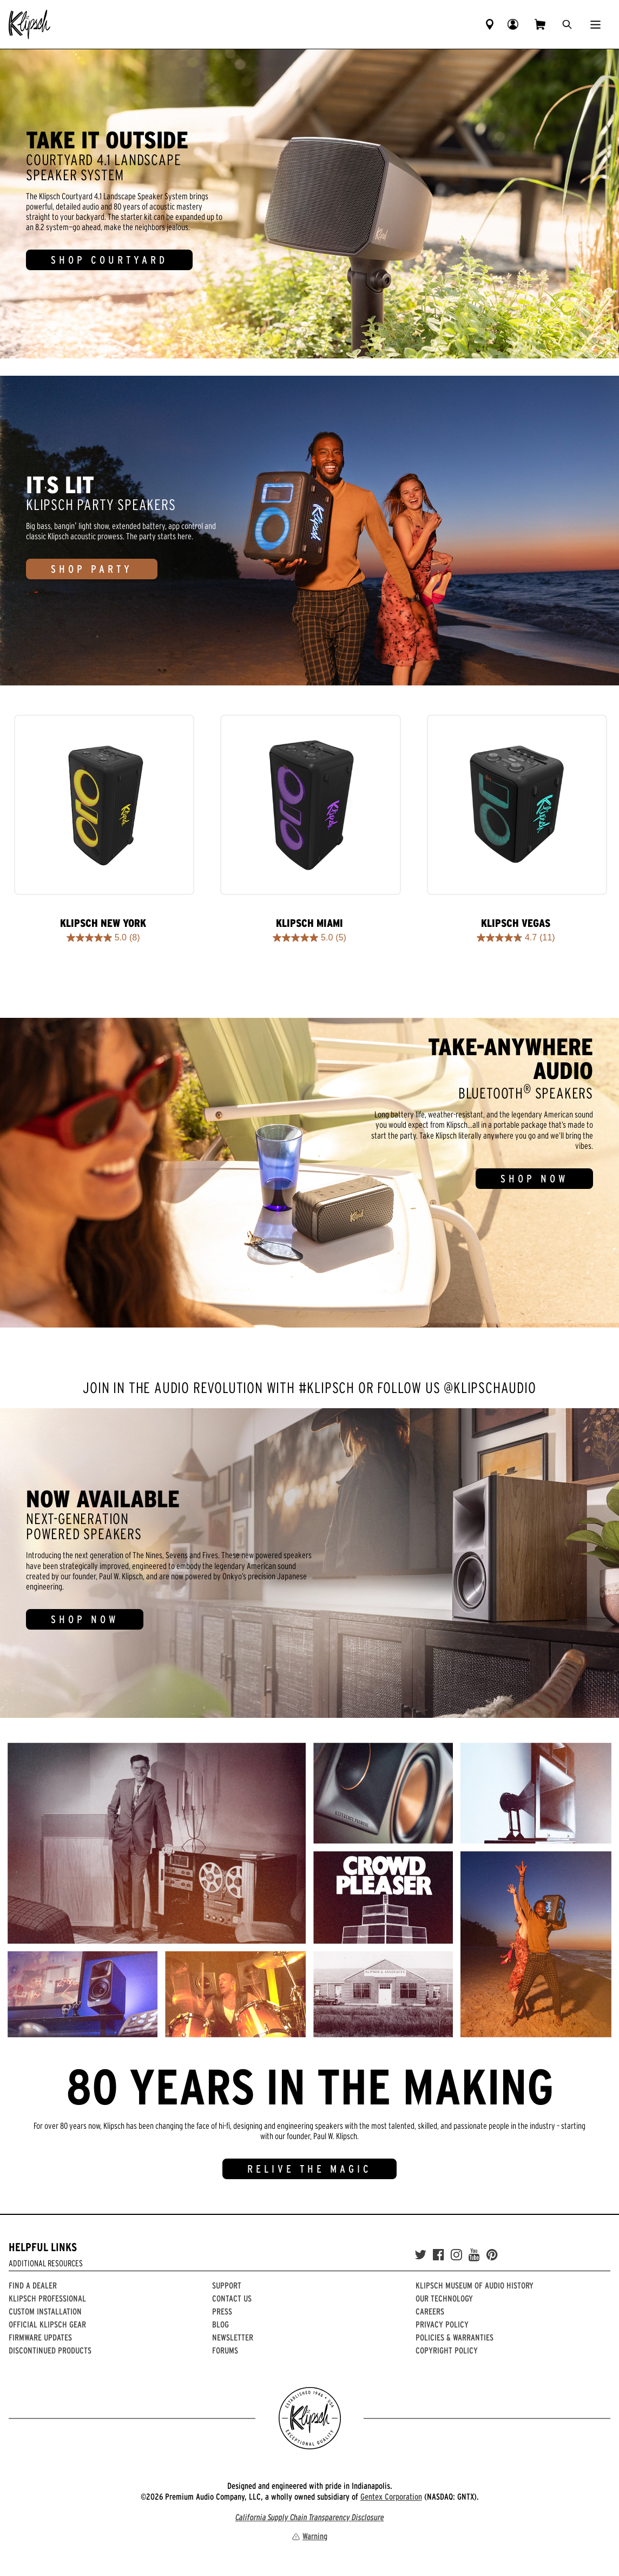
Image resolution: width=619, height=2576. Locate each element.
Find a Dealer (33, 2285)
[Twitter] (420, 2255)
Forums (225, 2350)
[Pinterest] (492, 2255)
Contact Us (232, 2298)
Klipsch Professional (47, 2298)
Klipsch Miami (309, 923)
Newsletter (232, 2337)
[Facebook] (438, 2255)
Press (222, 2311)
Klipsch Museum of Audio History (475, 2285)
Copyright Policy (447, 2350)
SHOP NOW (534, 1179)
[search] (567, 24)
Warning (309, 2536)
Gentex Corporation (391, 2496)
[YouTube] (474, 2255)
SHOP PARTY (92, 569)
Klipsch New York (103, 923)
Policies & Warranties (454, 2337)
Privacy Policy (442, 2324)
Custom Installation (45, 2311)
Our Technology (444, 2298)
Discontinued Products (50, 2350)
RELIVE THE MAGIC (309, 2169)
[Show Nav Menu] (595, 24)
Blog (220, 2324)
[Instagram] (456, 2255)
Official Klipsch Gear (47, 2324)
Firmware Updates (40, 2337)
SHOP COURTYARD (109, 260)
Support (226, 2285)
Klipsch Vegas (515, 923)
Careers (430, 2311)
